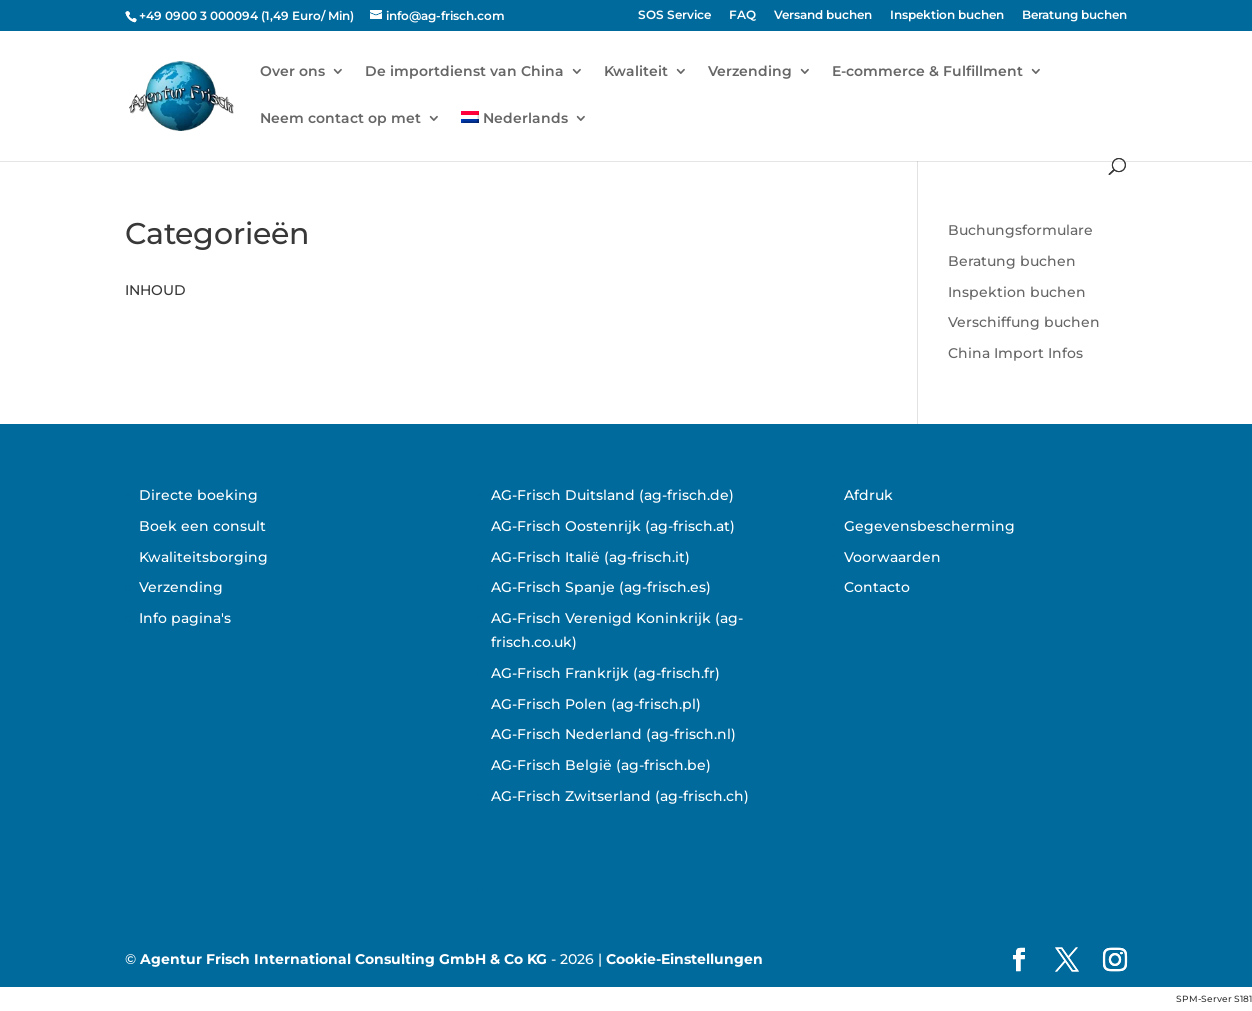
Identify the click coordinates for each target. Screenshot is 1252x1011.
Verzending (750, 72)
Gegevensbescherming (929, 526)
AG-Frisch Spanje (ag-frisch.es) (601, 587)
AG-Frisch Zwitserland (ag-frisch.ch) (620, 796)
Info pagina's (185, 618)
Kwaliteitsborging (203, 557)
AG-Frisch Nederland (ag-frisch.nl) (613, 734)
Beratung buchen (1074, 15)
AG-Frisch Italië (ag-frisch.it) (590, 557)
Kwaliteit (636, 72)
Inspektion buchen (947, 15)
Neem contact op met (340, 119)
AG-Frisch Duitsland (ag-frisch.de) (612, 495)
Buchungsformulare (1020, 230)
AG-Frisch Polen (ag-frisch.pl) (596, 704)
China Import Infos (1015, 353)
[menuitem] (524, 134)
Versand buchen (823, 15)
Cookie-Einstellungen (684, 959)
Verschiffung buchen (1024, 322)
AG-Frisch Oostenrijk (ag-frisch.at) (613, 526)
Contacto (877, 587)
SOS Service (674, 15)
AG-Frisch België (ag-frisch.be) (601, 765)
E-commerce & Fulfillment (927, 72)
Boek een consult (202, 526)
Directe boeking (198, 495)
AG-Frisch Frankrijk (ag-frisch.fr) (605, 673)
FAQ (742, 15)
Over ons (292, 72)
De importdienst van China (464, 72)
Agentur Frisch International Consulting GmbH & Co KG (343, 959)
